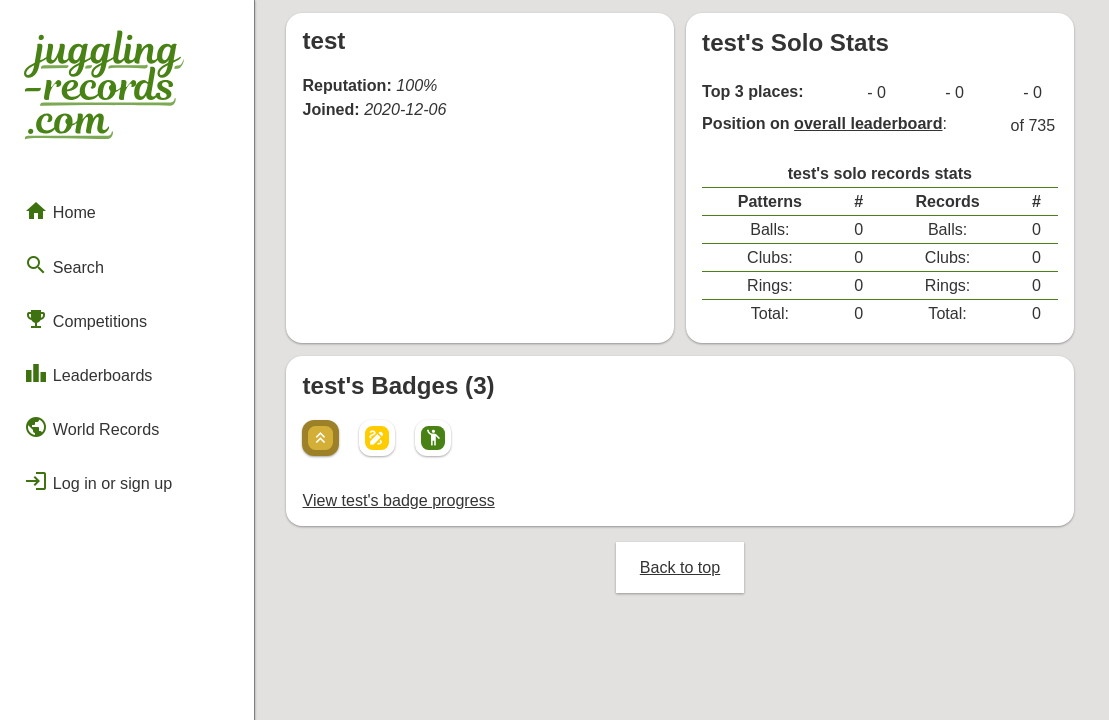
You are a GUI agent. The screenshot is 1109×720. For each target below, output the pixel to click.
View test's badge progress (399, 489)
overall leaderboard (870, 122)
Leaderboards (87, 369)
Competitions (85, 315)
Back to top (682, 555)
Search (63, 262)
